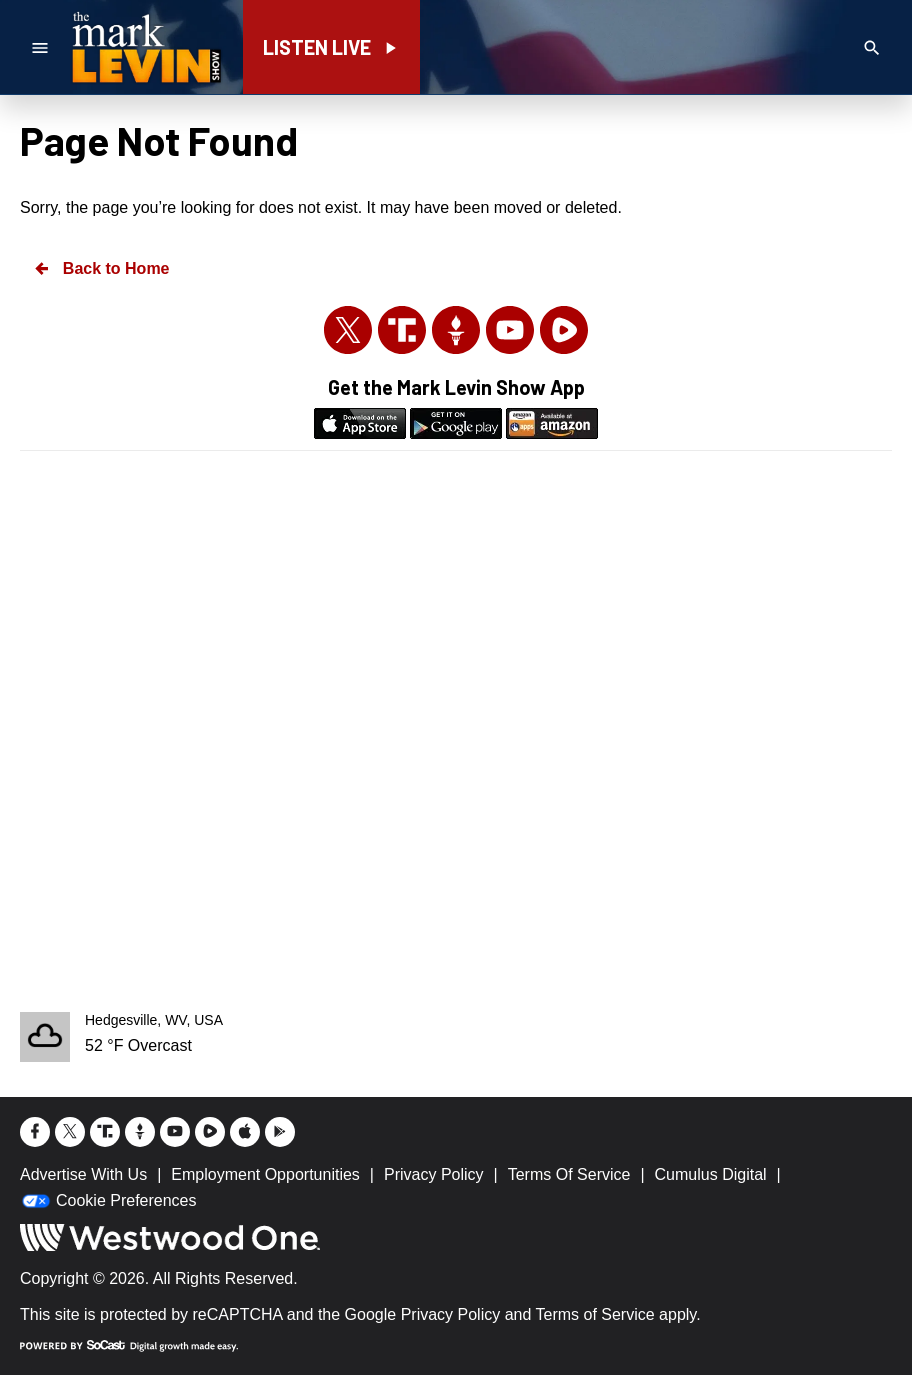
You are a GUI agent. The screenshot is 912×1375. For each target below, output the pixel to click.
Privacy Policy (451, 1314)
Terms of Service (595, 1314)
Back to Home (101, 268)
